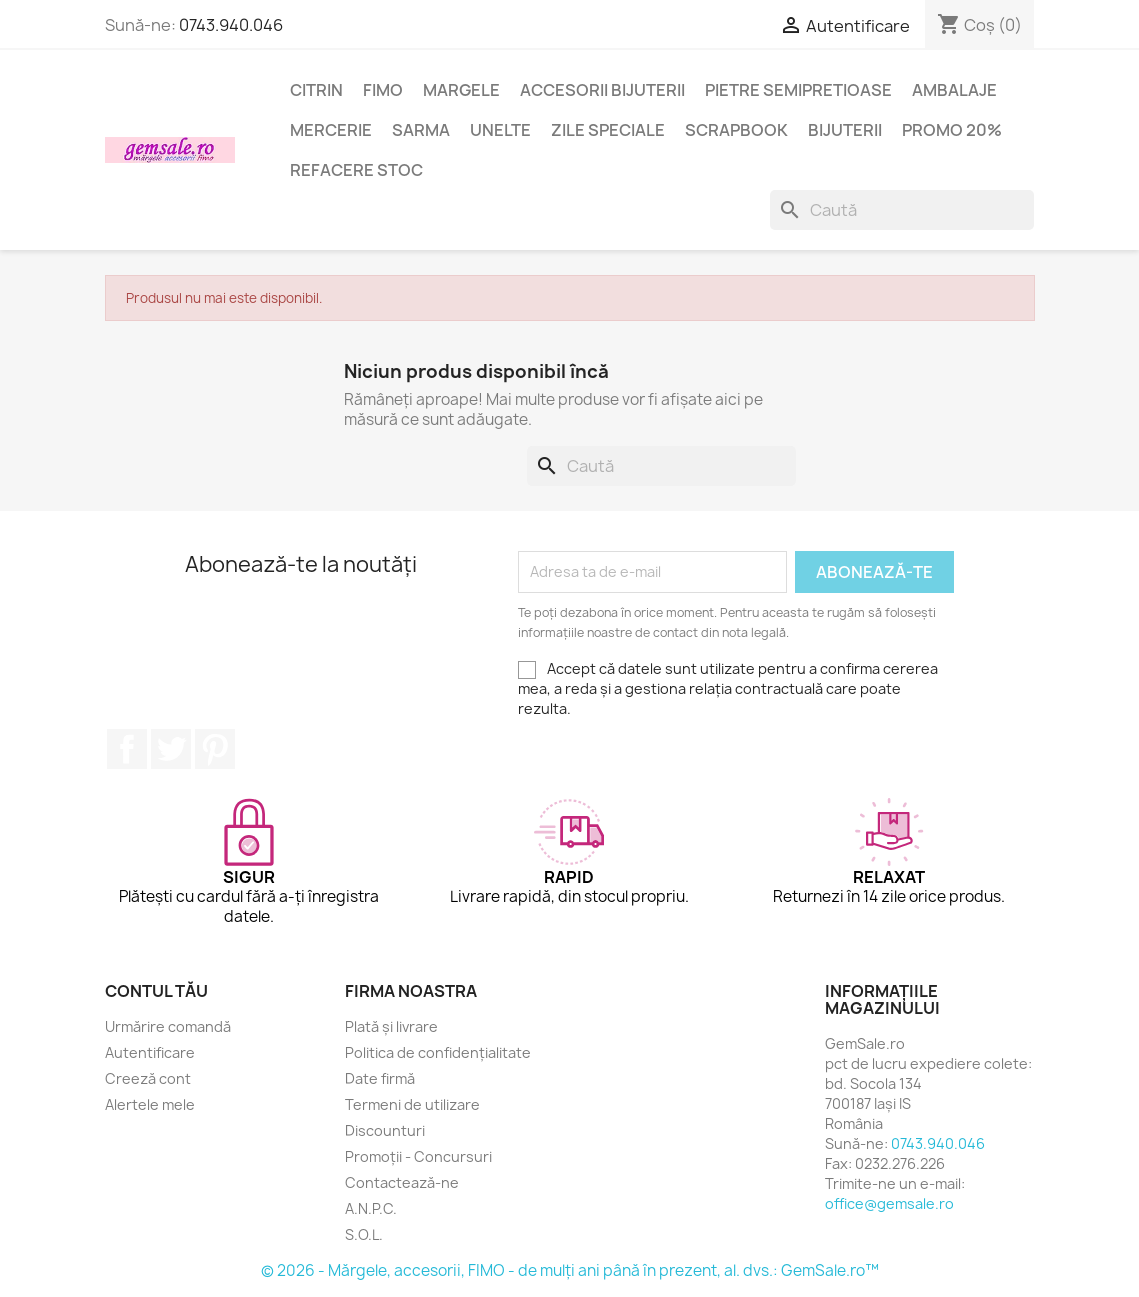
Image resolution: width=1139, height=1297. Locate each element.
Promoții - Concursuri (418, 1156)
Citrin (316, 90)
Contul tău (156, 991)
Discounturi (385, 1130)
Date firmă (380, 1078)
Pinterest (215, 749)
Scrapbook (736, 130)
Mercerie (331, 130)
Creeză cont (148, 1078)
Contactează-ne (402, 1182)
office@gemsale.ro (889, 1203)
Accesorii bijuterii (602, 90)
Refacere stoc (356, 170)
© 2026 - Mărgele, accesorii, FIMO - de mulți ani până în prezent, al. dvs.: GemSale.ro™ (570, 1270)
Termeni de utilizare (412, 1104)
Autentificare (150, 1052)
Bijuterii (845, 130)
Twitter (171, 749)
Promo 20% (952, 130)
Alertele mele (150, 1104)
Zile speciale (608, 130)
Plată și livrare (391, 1026)
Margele (461, 90)
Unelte (500, 130)
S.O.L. (364, 1234)
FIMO (383, 90)
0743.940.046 (231, 25)
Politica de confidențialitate (438, 1052)
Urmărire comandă (168, 1026)
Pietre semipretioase (798, 90)
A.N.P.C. (371, 1208)
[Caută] (902, 210)
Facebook (127, 749)
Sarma (421, 130)
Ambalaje (954, 90)
